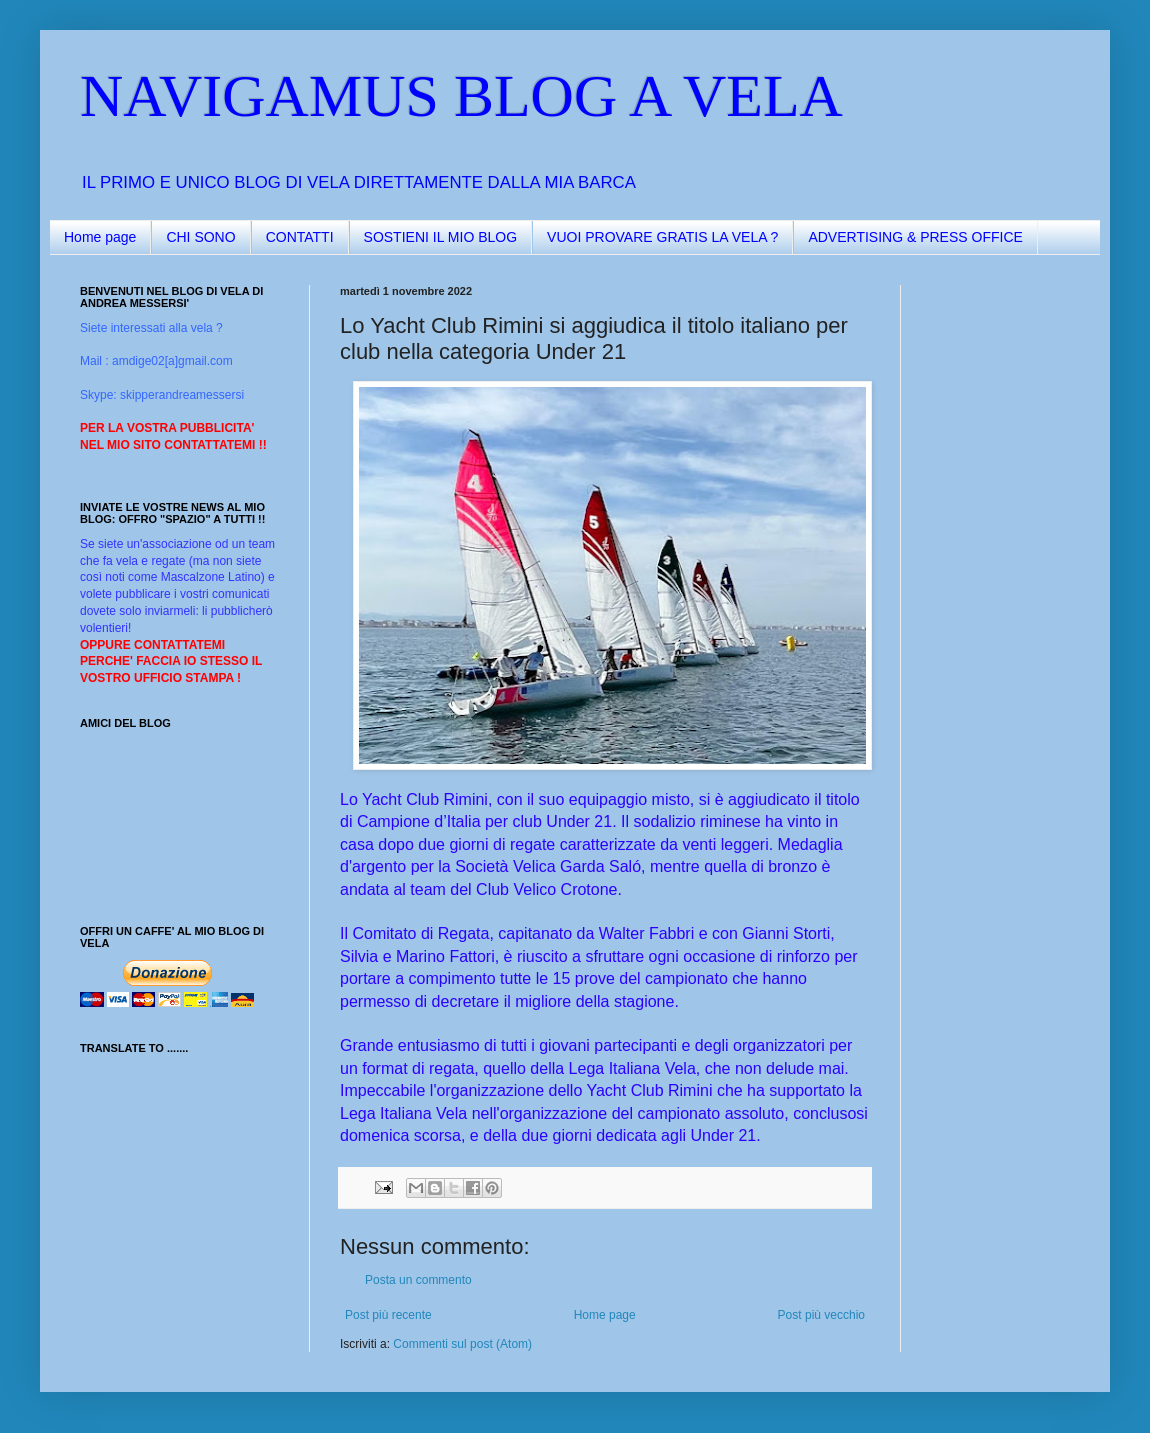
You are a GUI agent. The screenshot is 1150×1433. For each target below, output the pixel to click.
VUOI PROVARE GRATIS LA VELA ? (662, 237)
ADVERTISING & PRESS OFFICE (915, 237)
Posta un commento (418, 1280)
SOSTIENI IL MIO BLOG (441, 237)
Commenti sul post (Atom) (462, 1344)
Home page (100, 237)
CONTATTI (300, 237)
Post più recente (388, 1315)
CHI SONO (200, 237)
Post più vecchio (821, 1315)
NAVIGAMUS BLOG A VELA (461, 96)
